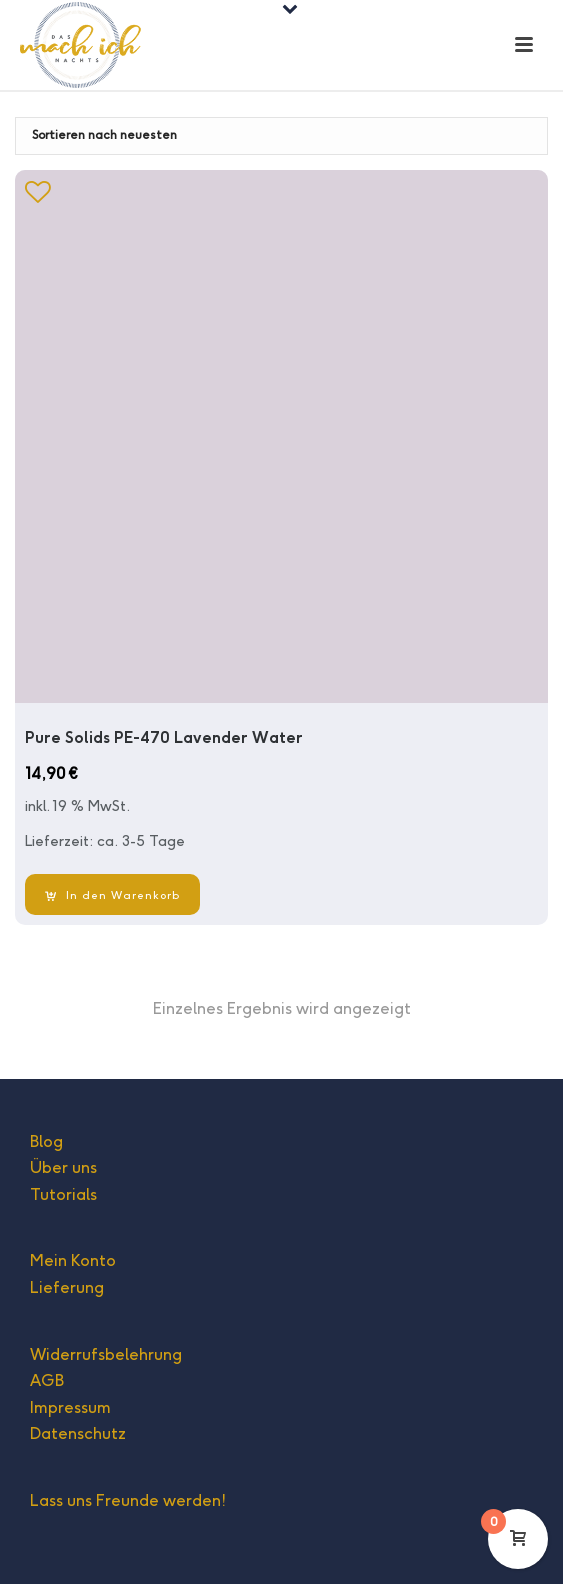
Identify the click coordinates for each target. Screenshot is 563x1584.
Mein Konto (73, 1260)
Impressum (70, 1407)
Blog (46, 1141)
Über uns (63, 1167)
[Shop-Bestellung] (281, 136)
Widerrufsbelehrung (106, 1354)
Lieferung (67, 1287)
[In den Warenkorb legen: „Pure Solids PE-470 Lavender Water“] (112, 894)
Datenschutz (78, 1433)
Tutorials (63, 1194)
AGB (47, 1380)
